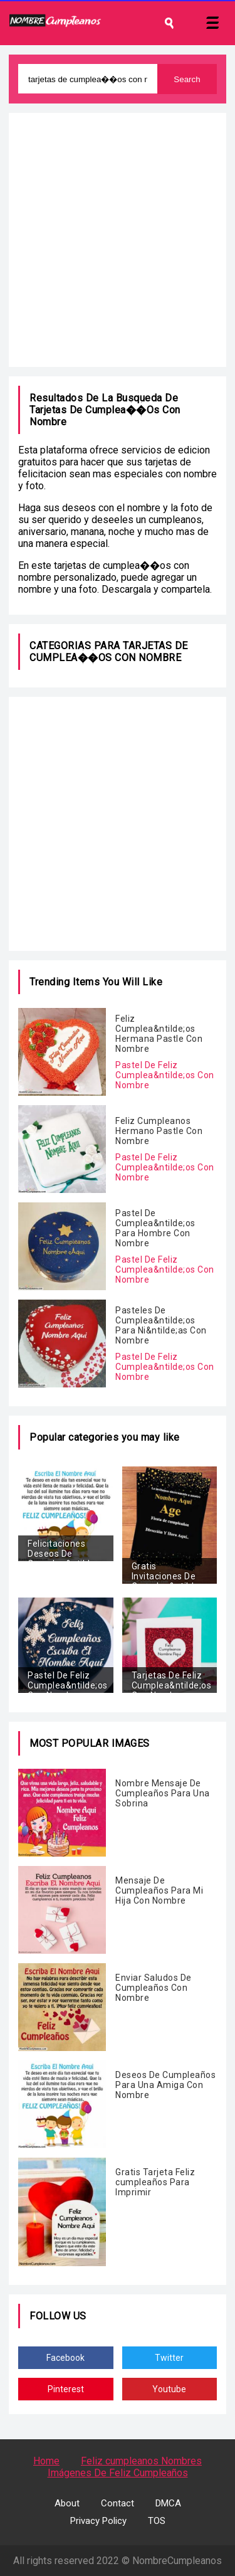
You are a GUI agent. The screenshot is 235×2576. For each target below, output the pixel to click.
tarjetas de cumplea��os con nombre (108, 652)
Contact (117, 2503)
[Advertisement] (117, 240)
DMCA (168, 2503)
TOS (156, 2520)
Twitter (169, 2358)
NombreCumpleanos (177, 2561)
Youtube (169, 2389)
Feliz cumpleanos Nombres (141, 2461)
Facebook (65, 2358)
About (67, 2503)
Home (46, 2461)
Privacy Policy (98, 2520)
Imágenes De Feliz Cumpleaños (118, 2473)
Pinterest (66, 2389)
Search (187, 79)
